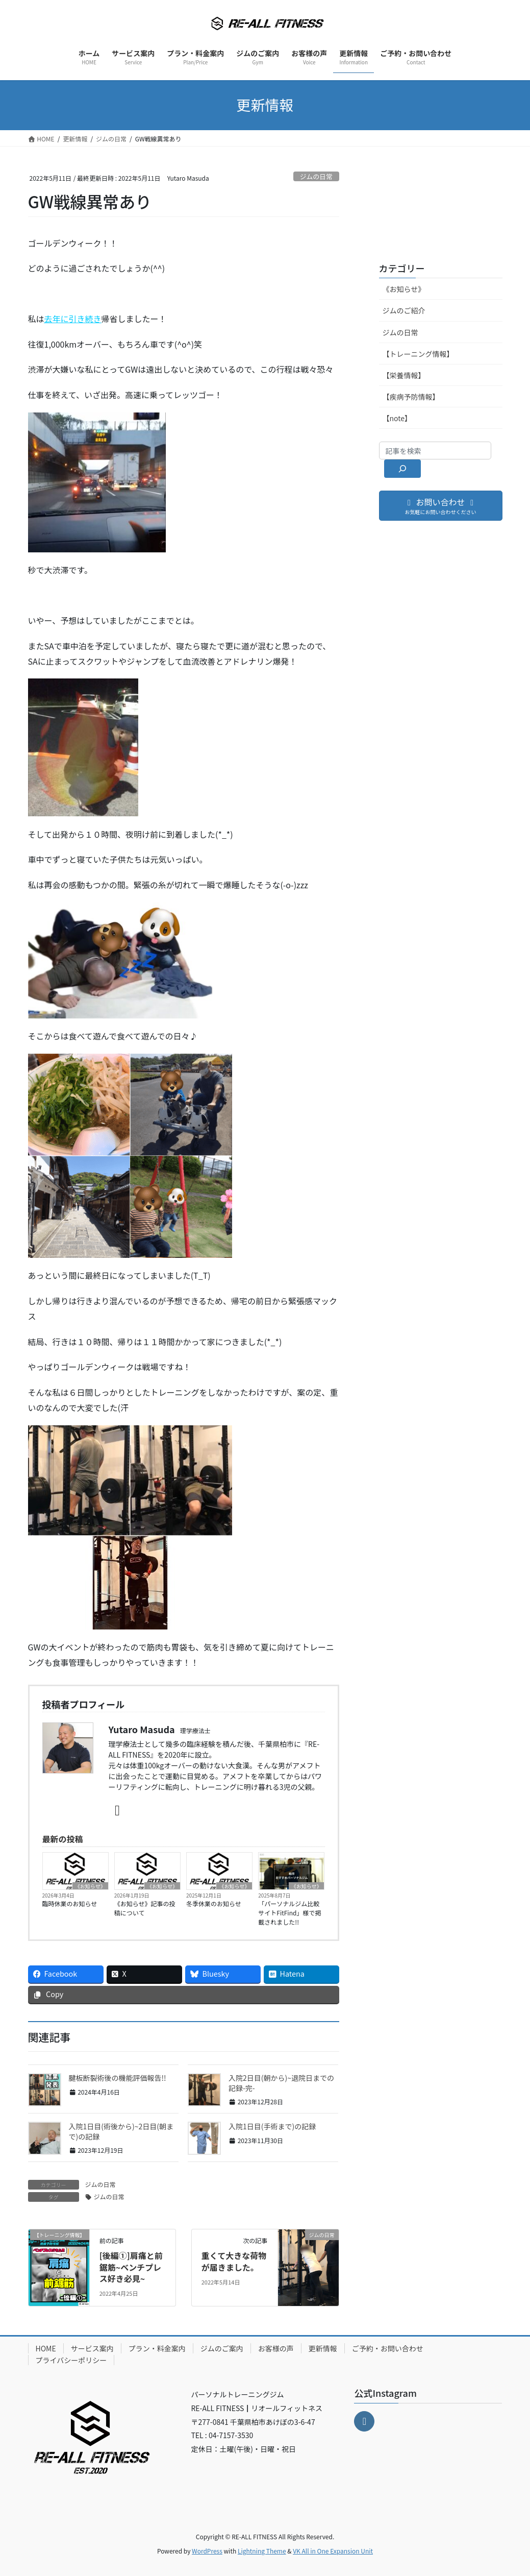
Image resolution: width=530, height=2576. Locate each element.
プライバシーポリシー (71, 2360)
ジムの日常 (316, 176)
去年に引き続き (73, 318)
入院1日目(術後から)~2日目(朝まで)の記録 (121, 2131)
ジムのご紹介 (404, 310)
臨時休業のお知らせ (69, 1903)
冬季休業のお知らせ (213, 1903)
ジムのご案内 (221, 2348)
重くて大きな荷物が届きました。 (234, 2261)
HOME (46, 2348)
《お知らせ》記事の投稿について (144, 1908)
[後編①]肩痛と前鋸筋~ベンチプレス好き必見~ (131, 2267)
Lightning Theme (262, 2550)
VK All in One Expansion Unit (333, 2550)
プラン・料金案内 (157, 2348)
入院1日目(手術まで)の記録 (272, 2126)
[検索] (402, 468)
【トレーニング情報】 (418, 354)
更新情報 (323, 2348)
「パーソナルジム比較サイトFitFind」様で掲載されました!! (289, 1912)
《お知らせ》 (90, 1885)
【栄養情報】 (404, 375)
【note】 (397, 418)
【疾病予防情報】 (411, 397)
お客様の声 (276, 2348)
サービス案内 (92, 2348)
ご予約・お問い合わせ (387, 2348)
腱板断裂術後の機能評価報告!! (117, 2078)
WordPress (207, 2550)
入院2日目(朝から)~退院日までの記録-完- (281, 2083)
